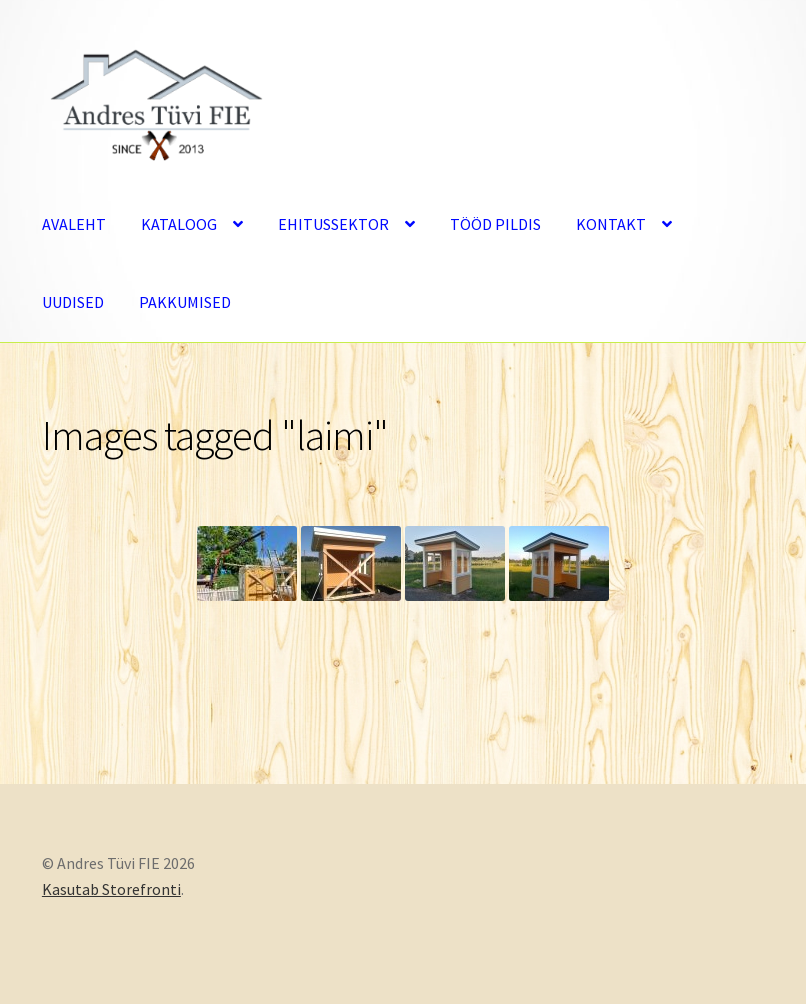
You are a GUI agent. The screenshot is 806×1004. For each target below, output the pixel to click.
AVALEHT (74, 224)
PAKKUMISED (185, 302)
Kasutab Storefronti (111, 889)
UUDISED (73, 302)
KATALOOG (179, 224)
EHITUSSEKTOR (333, 224)
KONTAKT (611, 224)
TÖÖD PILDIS (495, 224)
